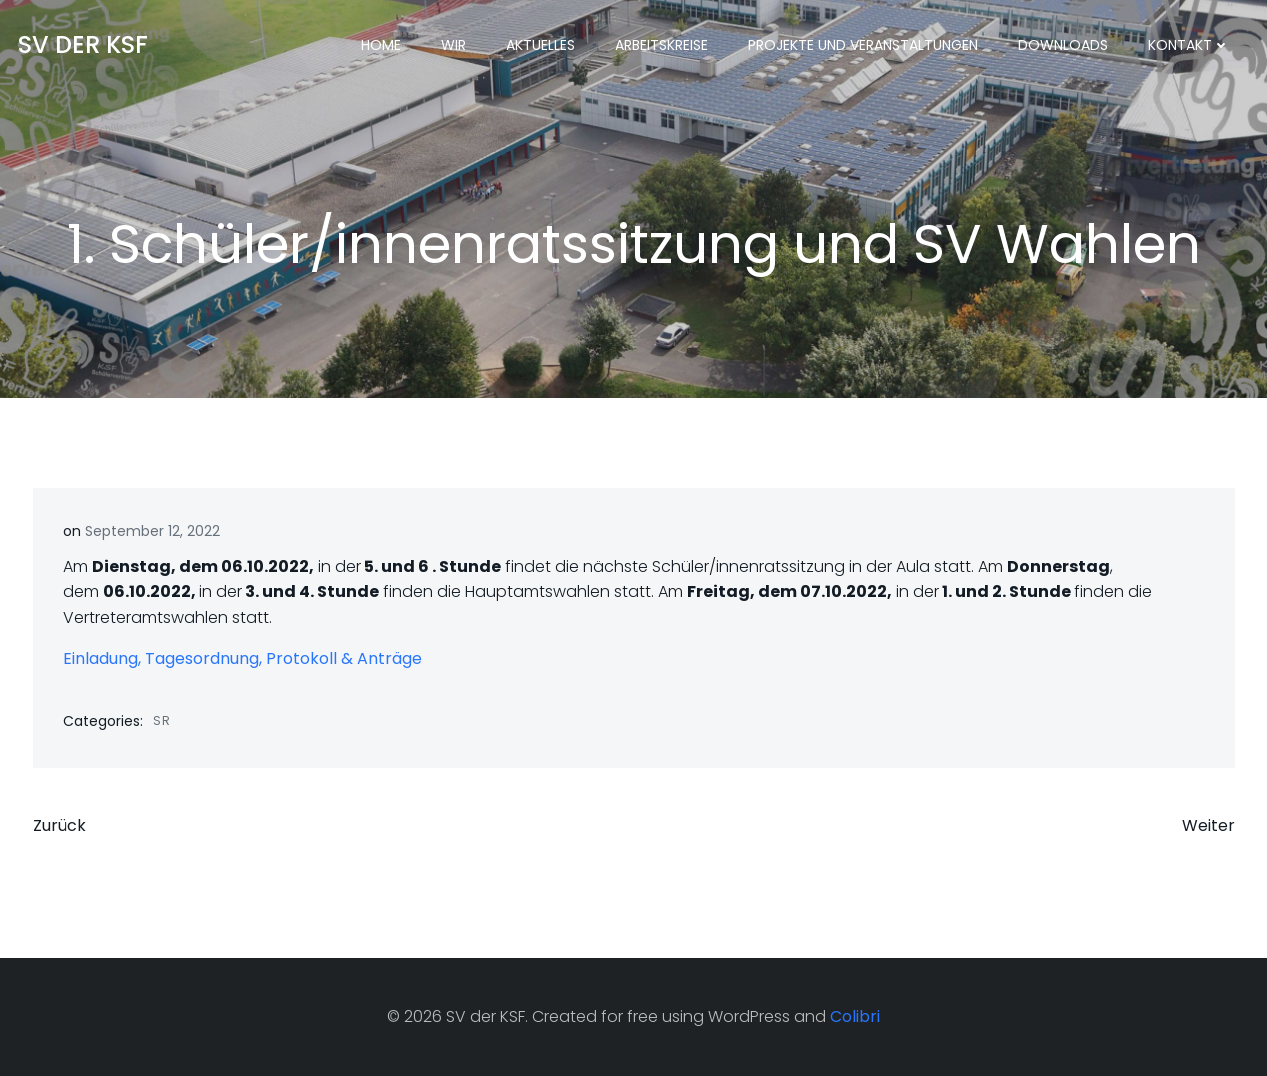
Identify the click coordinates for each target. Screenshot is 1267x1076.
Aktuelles (540, 45)
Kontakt (1189, 45)
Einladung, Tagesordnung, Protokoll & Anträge (242, 658)
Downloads (1063, 45)
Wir (453, 45)
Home (381, 45)
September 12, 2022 (152, 531)
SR (162, 720)
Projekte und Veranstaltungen (863, 45)
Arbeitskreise (661, 45)
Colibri (855, 1016)
